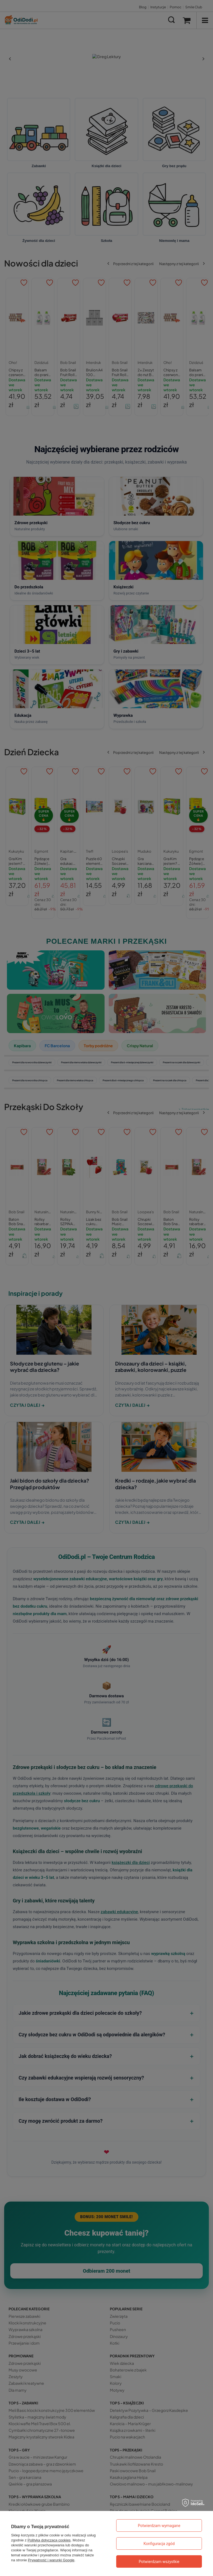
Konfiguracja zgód (158, 2543)
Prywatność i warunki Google (51, 2560)
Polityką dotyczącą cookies (48, 2540)
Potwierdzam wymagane (159, 2525)
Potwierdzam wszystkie (159, 2561)
